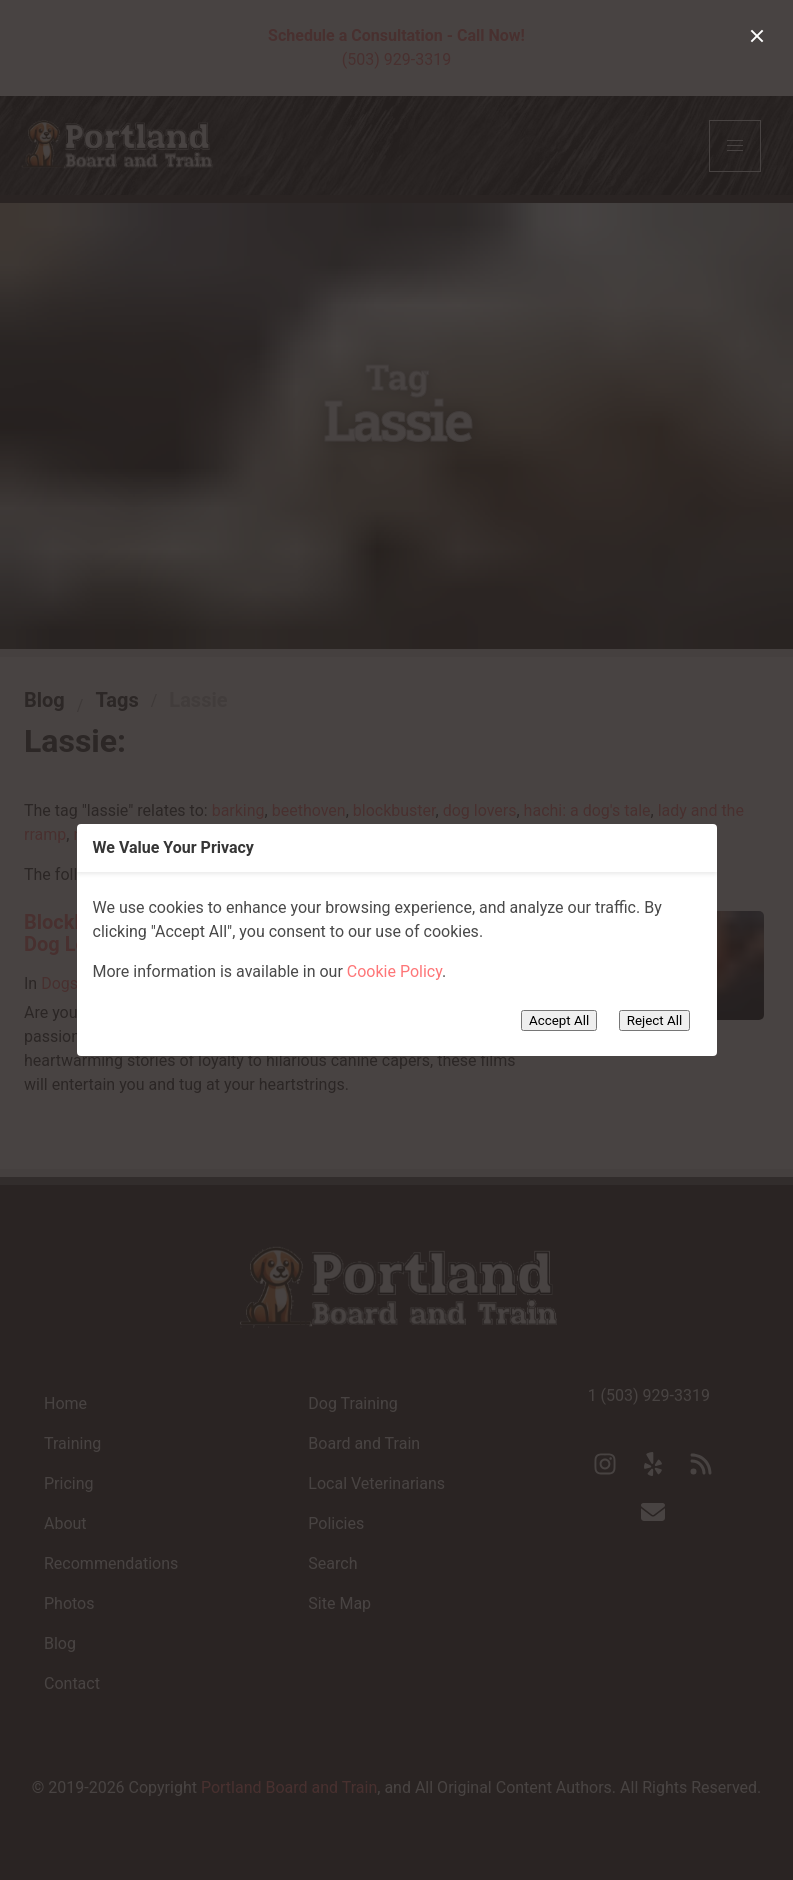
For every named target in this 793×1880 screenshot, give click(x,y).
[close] (757, 36)
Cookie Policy (394, 971)
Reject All (654, 1020)
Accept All (559, 1020)
